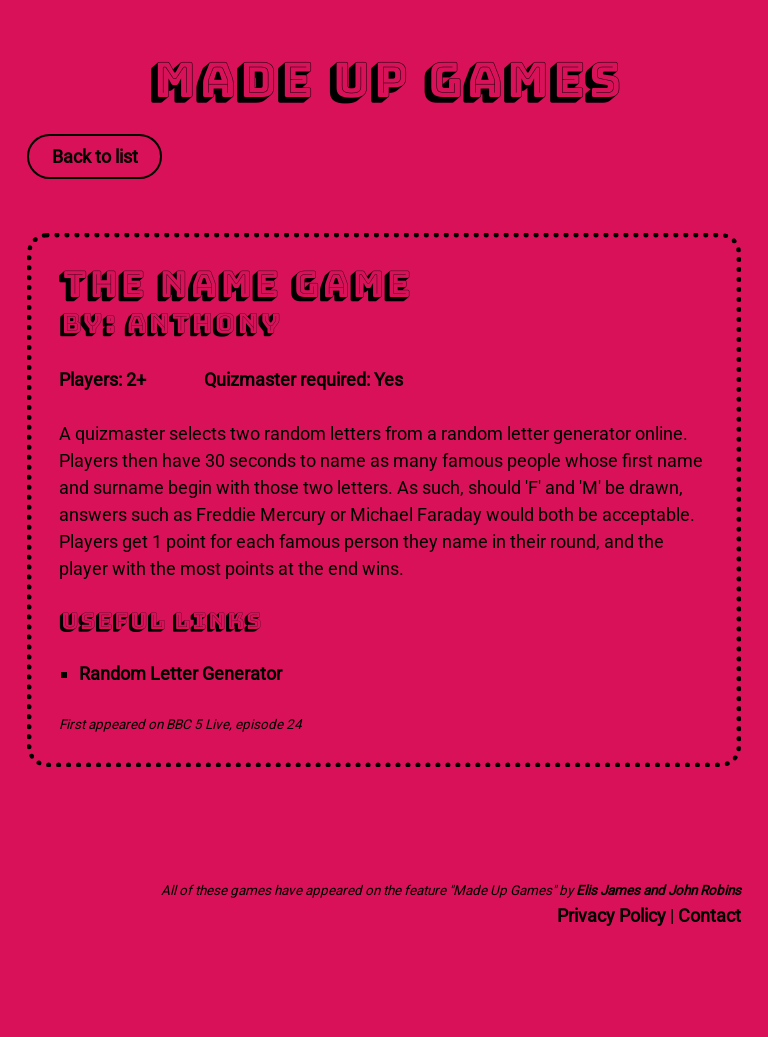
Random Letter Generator (180, 673)
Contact (709, 915)
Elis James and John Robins (658, 890)
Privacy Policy (611, 915)
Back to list (95, 156)
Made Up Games (384, 79)
